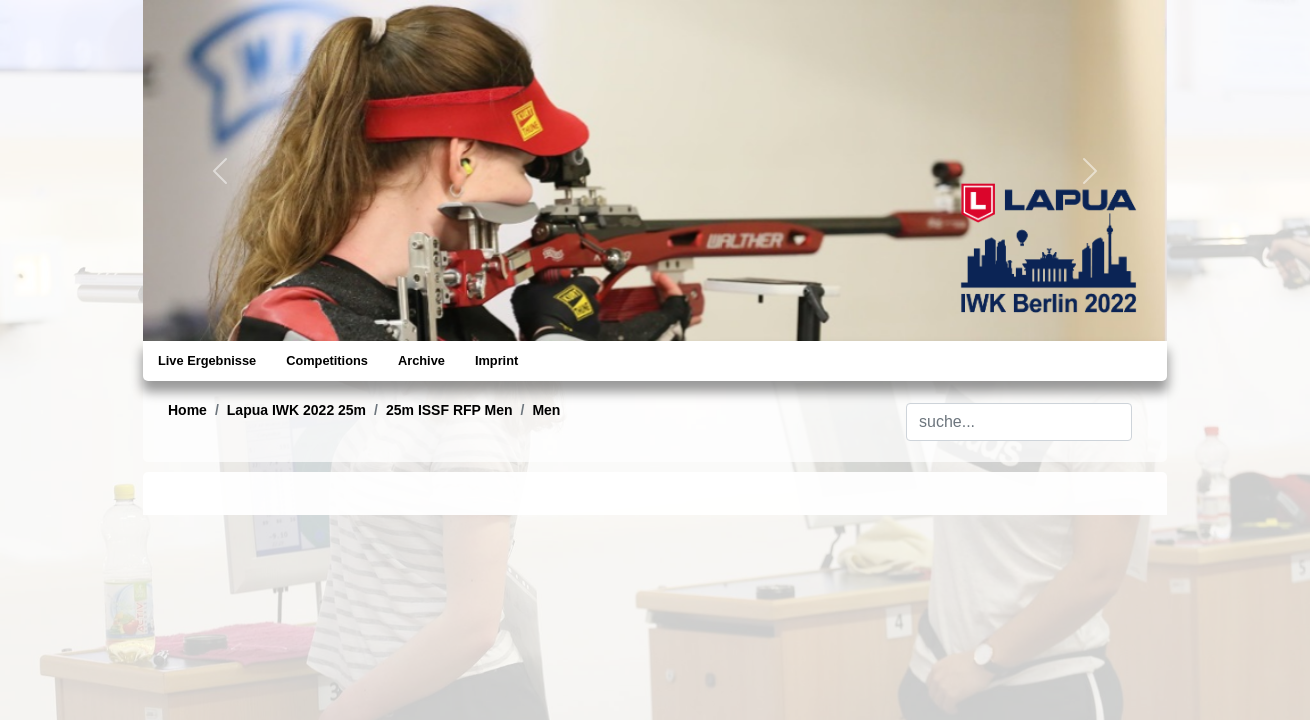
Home (187, 410)
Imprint (496, 360)
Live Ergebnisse (207, 360)
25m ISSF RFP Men (449, 410)
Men (546, 410)
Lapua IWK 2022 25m (296, 410)
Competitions (327, 360)
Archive (421, 360)
